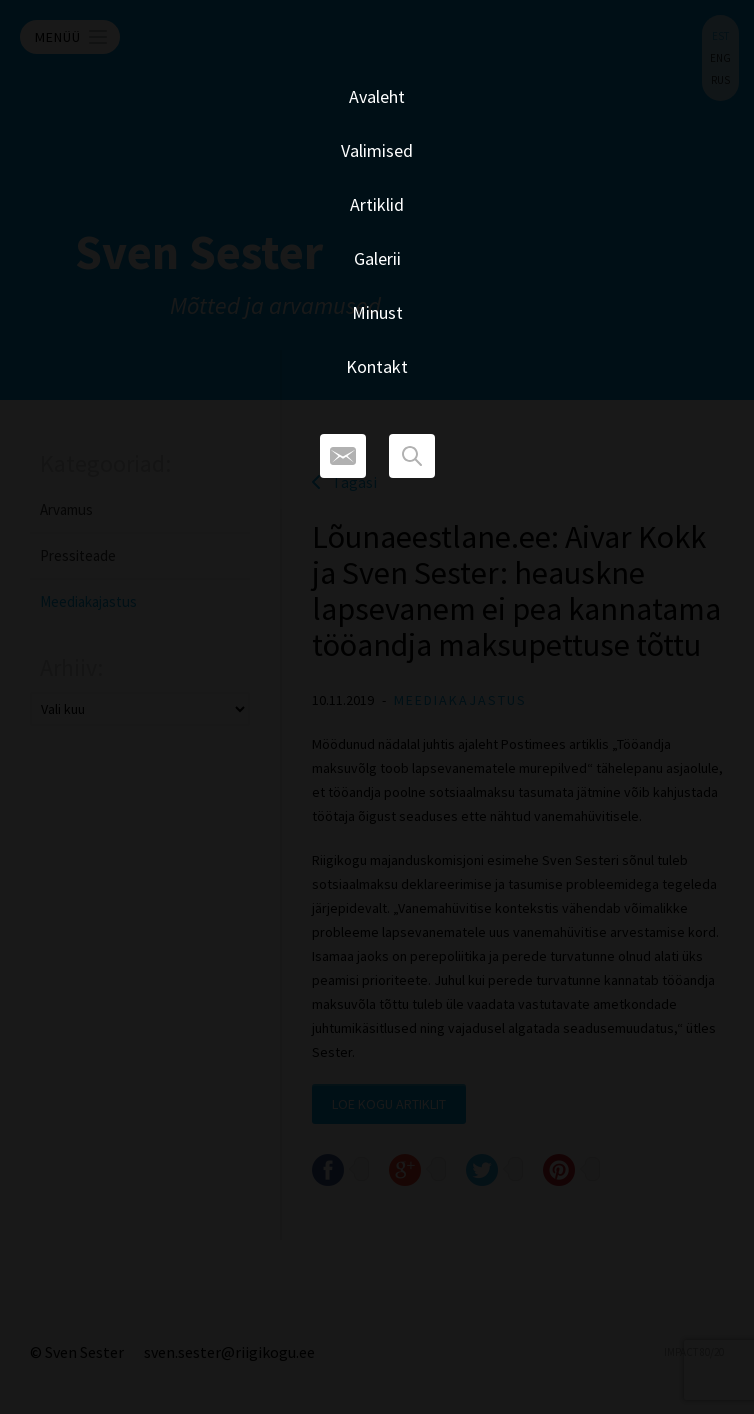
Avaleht (377, 96)
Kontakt (377, 366)
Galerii (377, 258)
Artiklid (377, 204)
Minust (377, 312)
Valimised (377, 150)
